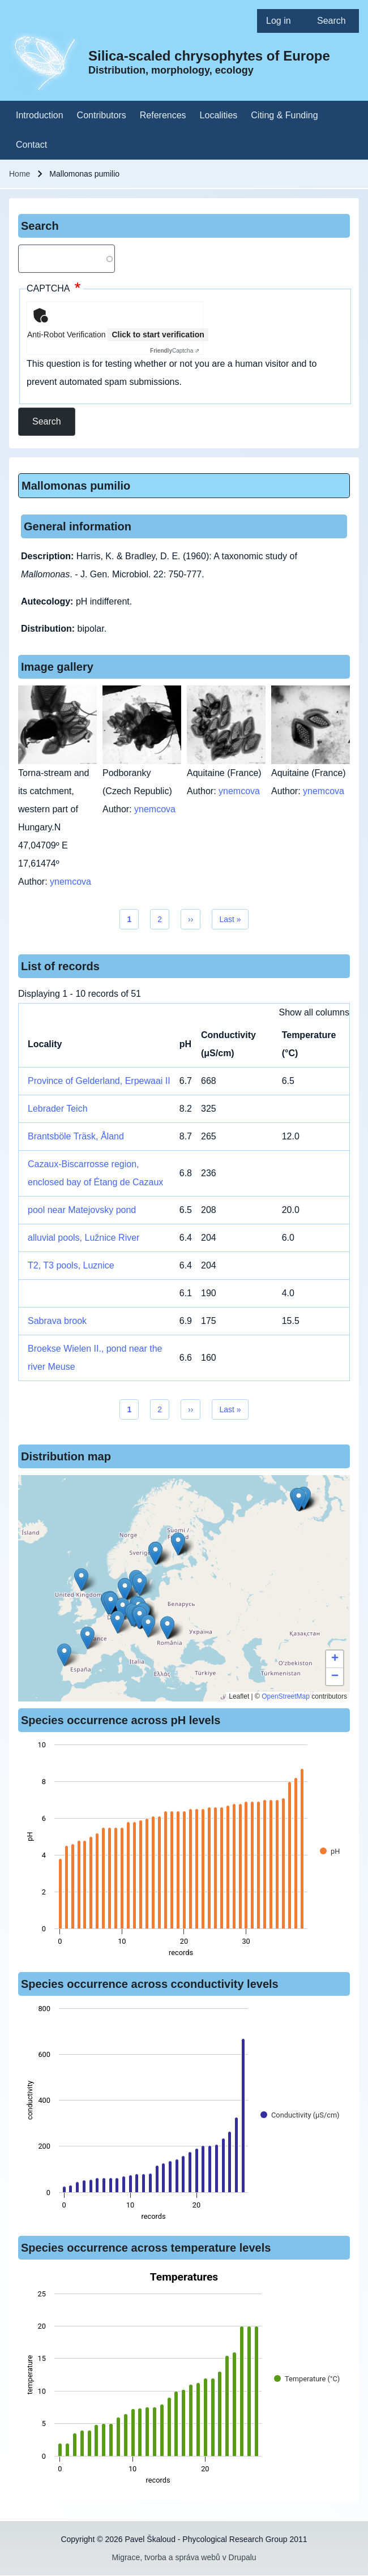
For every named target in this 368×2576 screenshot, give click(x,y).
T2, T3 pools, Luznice (71, 1265)
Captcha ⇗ (174, 351)
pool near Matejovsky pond (82, 1210)
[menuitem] (282, 21)
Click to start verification (158, 334)
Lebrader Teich (58, 1108)
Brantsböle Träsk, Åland (76, 1136)
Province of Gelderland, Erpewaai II (99, 1081)
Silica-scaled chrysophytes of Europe (209, 55)
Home (19, 173)
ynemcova (70, 881)
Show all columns (314, 1012)
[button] (148, 1626)
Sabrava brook (57, 1321)
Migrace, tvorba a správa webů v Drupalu (184, 2557)
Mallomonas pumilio (76, 485)
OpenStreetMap (286, 1696)
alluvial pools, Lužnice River (83, 1237)
